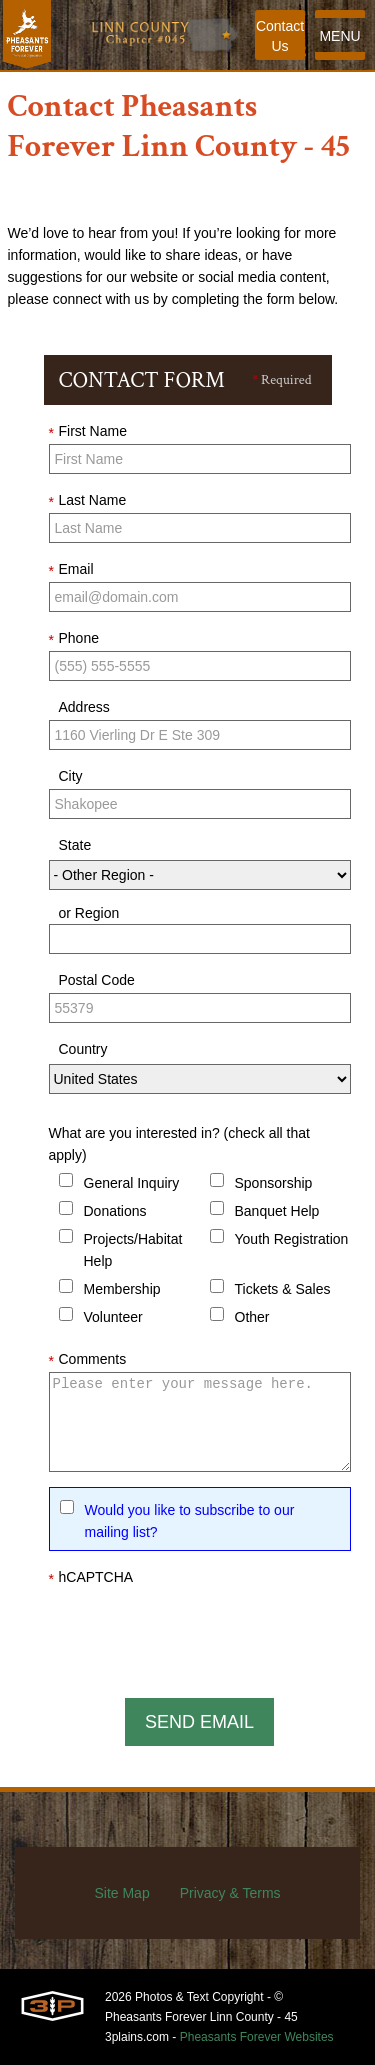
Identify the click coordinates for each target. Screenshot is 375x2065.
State (75, 845)
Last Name (88, 501)
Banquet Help (277, 1211)
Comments (88, 1360)
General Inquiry (132, 1183)
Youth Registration (292, 1239)
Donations (115, 1211)
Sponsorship (274, 1183)
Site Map (121, 1893)
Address (84, 707)
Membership (122, 1289)
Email (71, 570)
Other (252, 1317)
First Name (88, 432)
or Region (89, 913)
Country (83, 1049)
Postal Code (97, 980)
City (71, 776)
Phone (74, 639)
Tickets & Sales (283, 1289)
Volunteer (113, 1317)
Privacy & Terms (230, 1893)
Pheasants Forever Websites (257, 2037)
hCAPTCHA (91, 1578)
